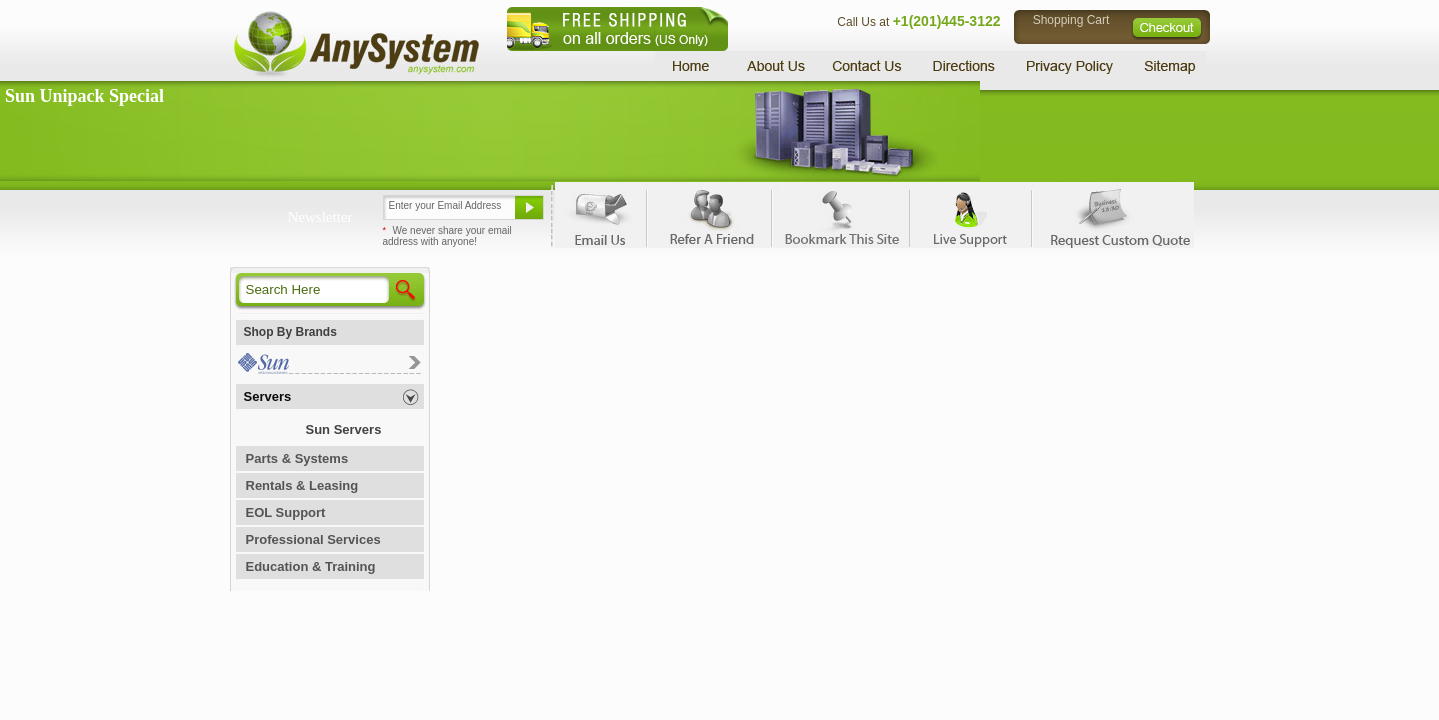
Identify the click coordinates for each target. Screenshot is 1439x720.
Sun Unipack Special (84, 96)
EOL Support (286, 512)
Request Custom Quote (1111, 215)
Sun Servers (344, 429)
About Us (775, 65)
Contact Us (867, 65)
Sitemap (1168, 65)
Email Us (600, 215)
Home (693, 65)
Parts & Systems (297, 458)
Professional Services (313, 539)
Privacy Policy (1070, 65)
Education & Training (311, 566)
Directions (964, 65)
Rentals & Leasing (302, 485)
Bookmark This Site (840, 215)
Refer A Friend (708, 215)
